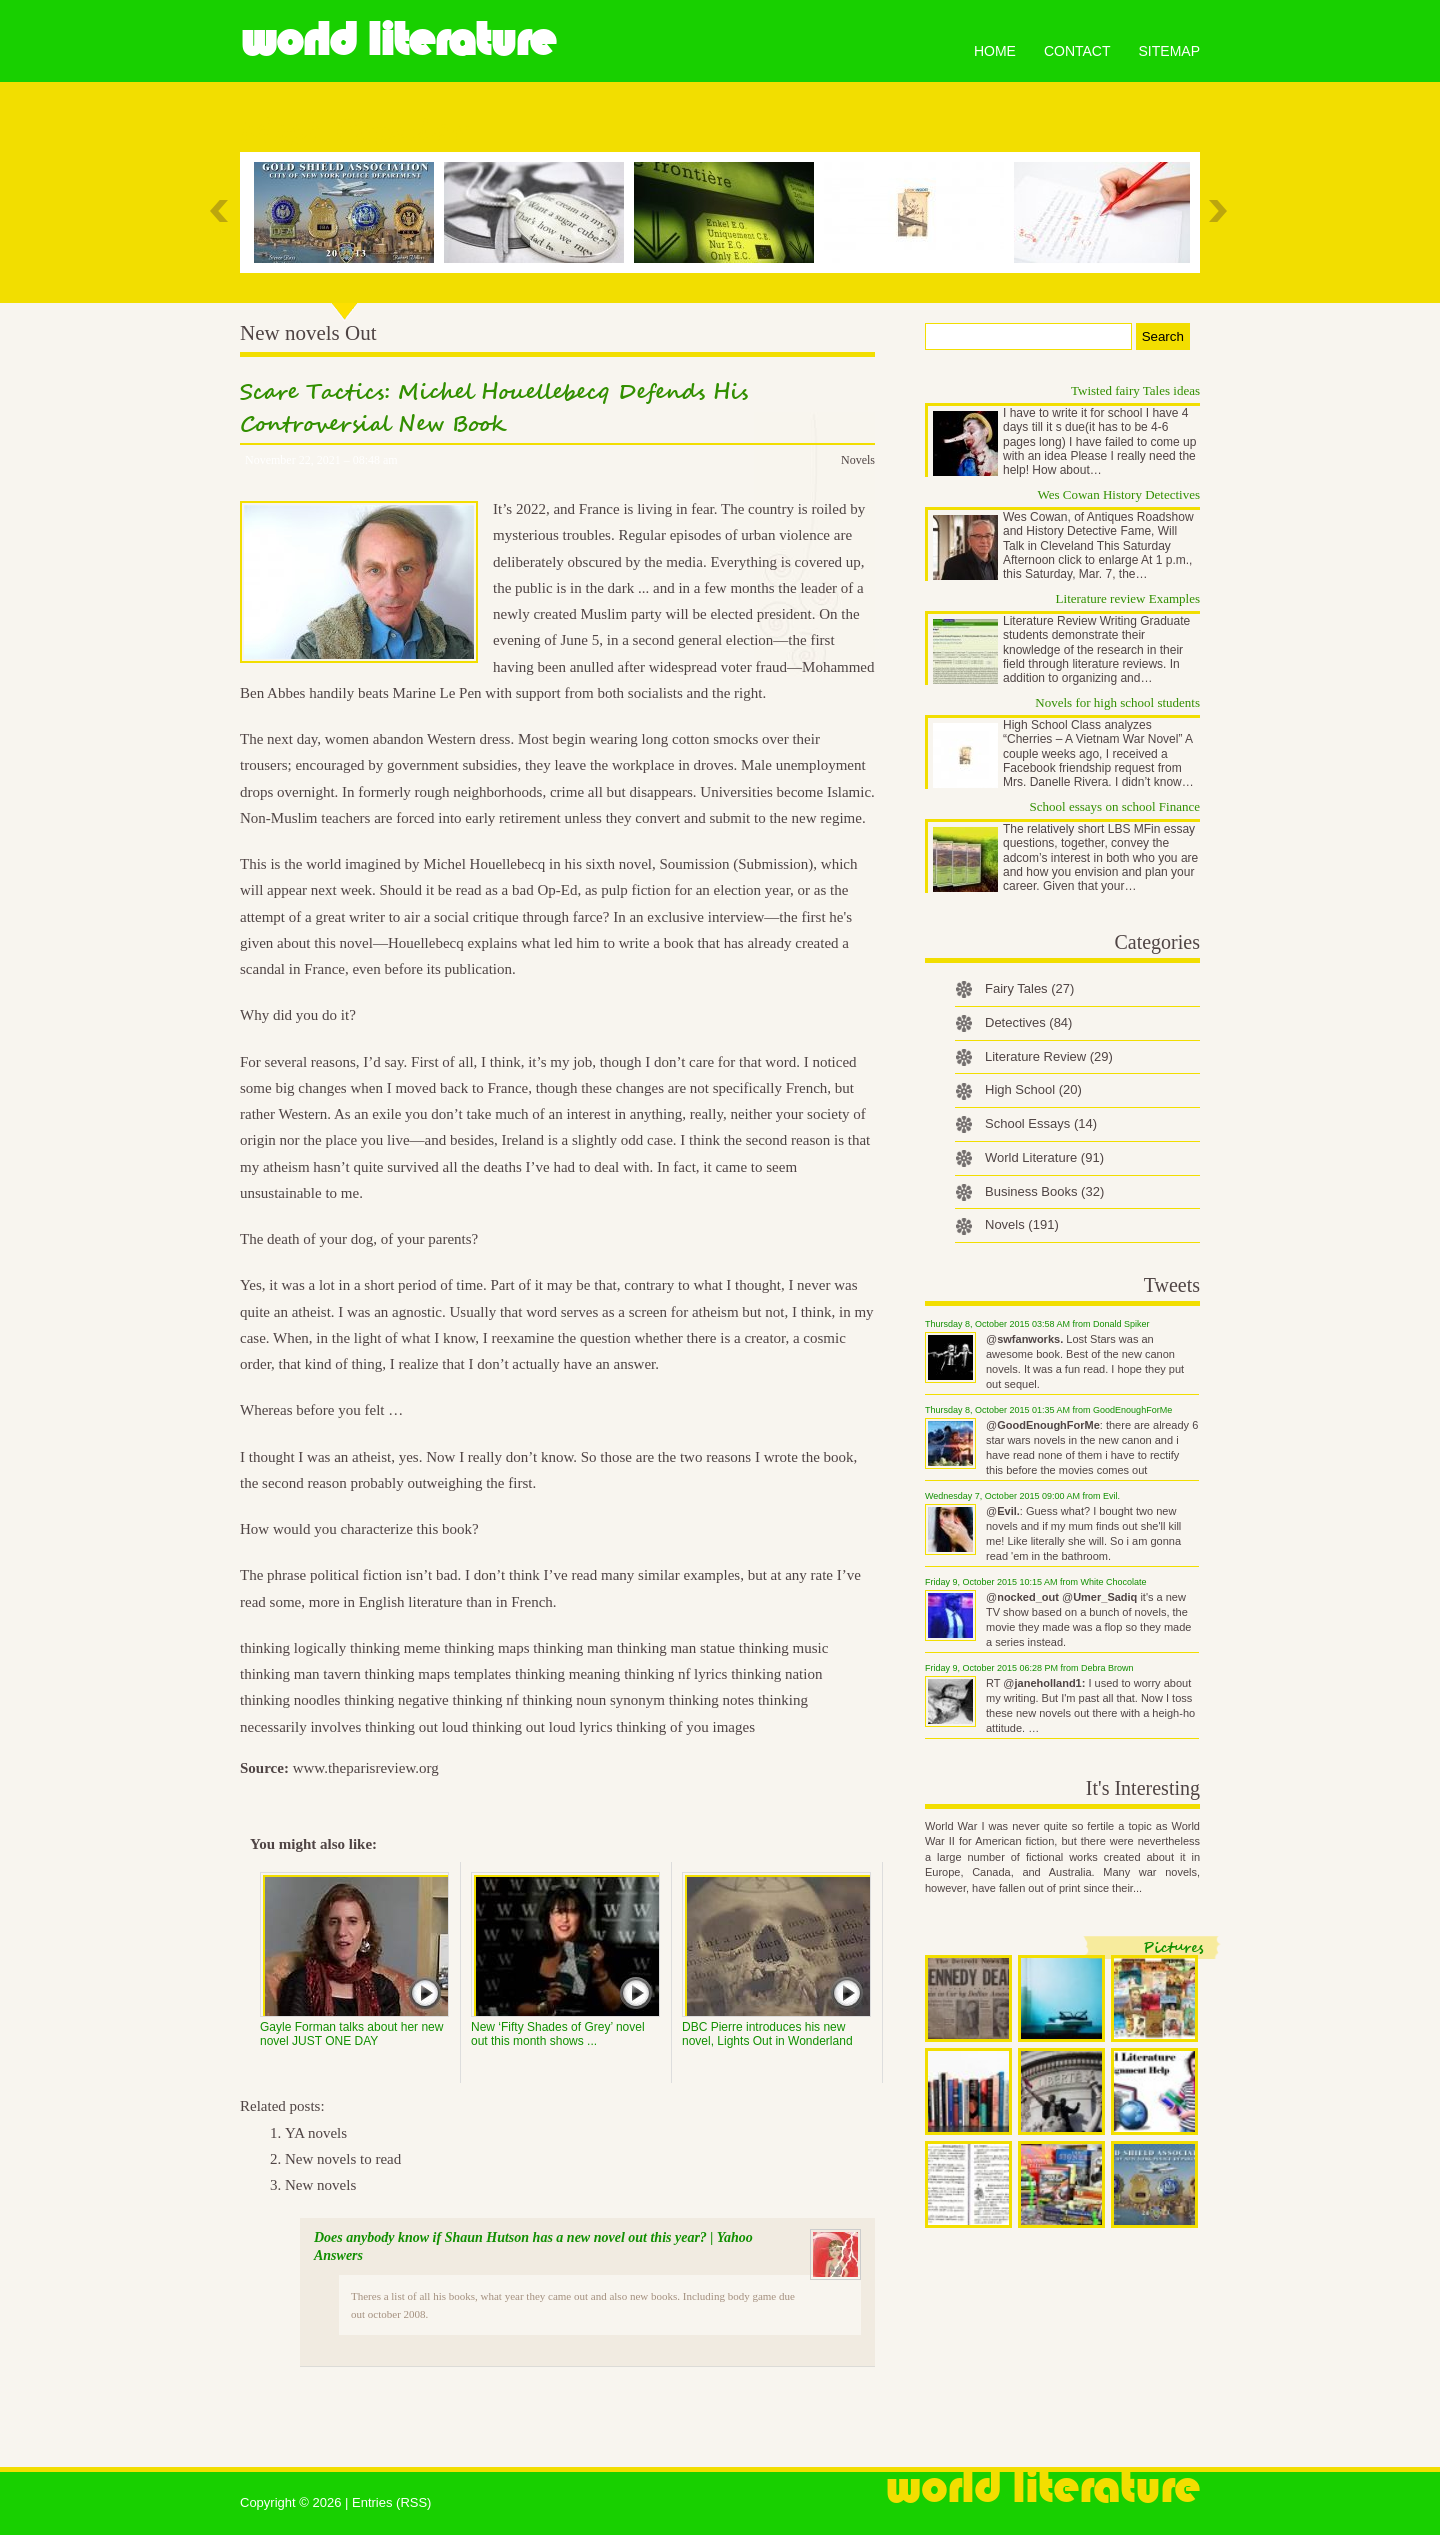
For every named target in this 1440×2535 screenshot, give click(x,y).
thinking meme (395, 1648)
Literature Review (1049, 1056)
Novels (858, 460)
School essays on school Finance (1115, 806)
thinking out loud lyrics (542, 1727)
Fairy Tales (1029, 988)
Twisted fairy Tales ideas (1135, 390)
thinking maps (486, 1648)
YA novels (316, 2133)
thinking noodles (290, 1700)
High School (1033, 1089)
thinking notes (711, 1700)
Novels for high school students (1117, 702)
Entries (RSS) (391, 2502)
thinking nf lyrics (675, 1674)
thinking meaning (567, 1674)
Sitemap (1169, 51)
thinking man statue (676, 1648)
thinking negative (396, 1700)
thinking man (573, 1648)
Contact (1077, 51)
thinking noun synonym (593, 1700)
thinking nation (776, 1674)
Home (995, 51)
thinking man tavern (300, 1674)
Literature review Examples (1128, 598)
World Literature (397, 40)
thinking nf (485, 1700)
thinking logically (293, 1648)
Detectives (1028, 1022)
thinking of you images (685, 1727)
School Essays (1041, 1123)
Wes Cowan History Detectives (1119, 494)
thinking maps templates (438, 1674)
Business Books (1044, 1191)
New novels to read (343, 2159)
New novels (320, 2185)
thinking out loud (416, 1727)
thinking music (784, 1648)
